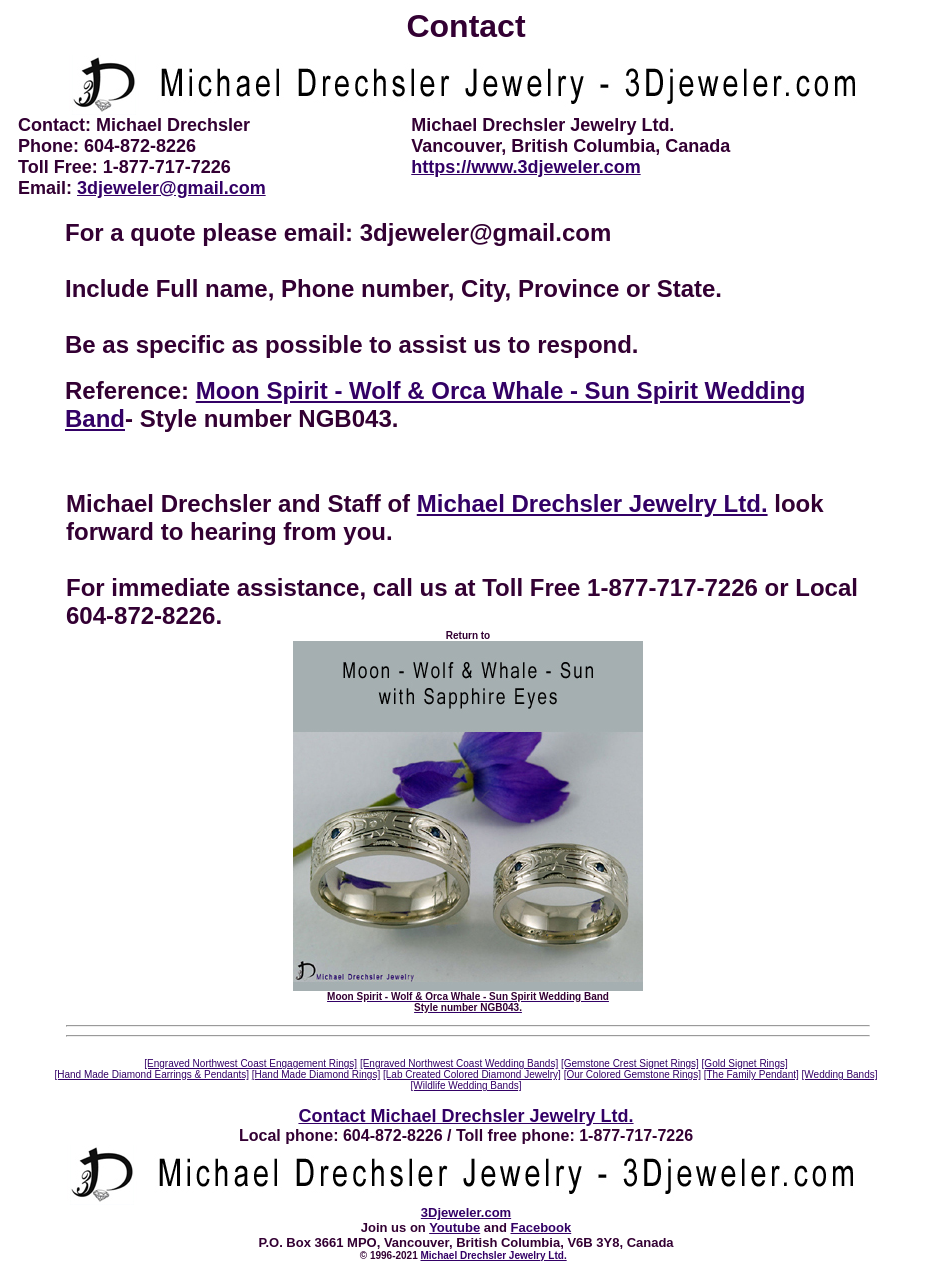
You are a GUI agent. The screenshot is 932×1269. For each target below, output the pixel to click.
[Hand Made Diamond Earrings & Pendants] (151, 1074)
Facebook (541, 1227)
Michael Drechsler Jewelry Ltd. (592, 503)
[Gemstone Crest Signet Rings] (630, 1063)
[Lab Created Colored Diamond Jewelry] (472, 1074)
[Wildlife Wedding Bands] (466, 1085)
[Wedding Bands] (840, 1074)
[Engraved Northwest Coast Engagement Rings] (250, 1063)
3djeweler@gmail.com (171, 188)
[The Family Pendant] (751, 1074)
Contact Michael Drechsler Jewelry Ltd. (465, 1116)
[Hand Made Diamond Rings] (316, 1074)
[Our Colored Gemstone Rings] (632, 1074)
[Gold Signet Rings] (745, 1063)
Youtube (454, 1227)
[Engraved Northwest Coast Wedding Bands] (459, 1063)
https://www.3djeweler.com (525, 167)
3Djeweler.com (466, 1212)
